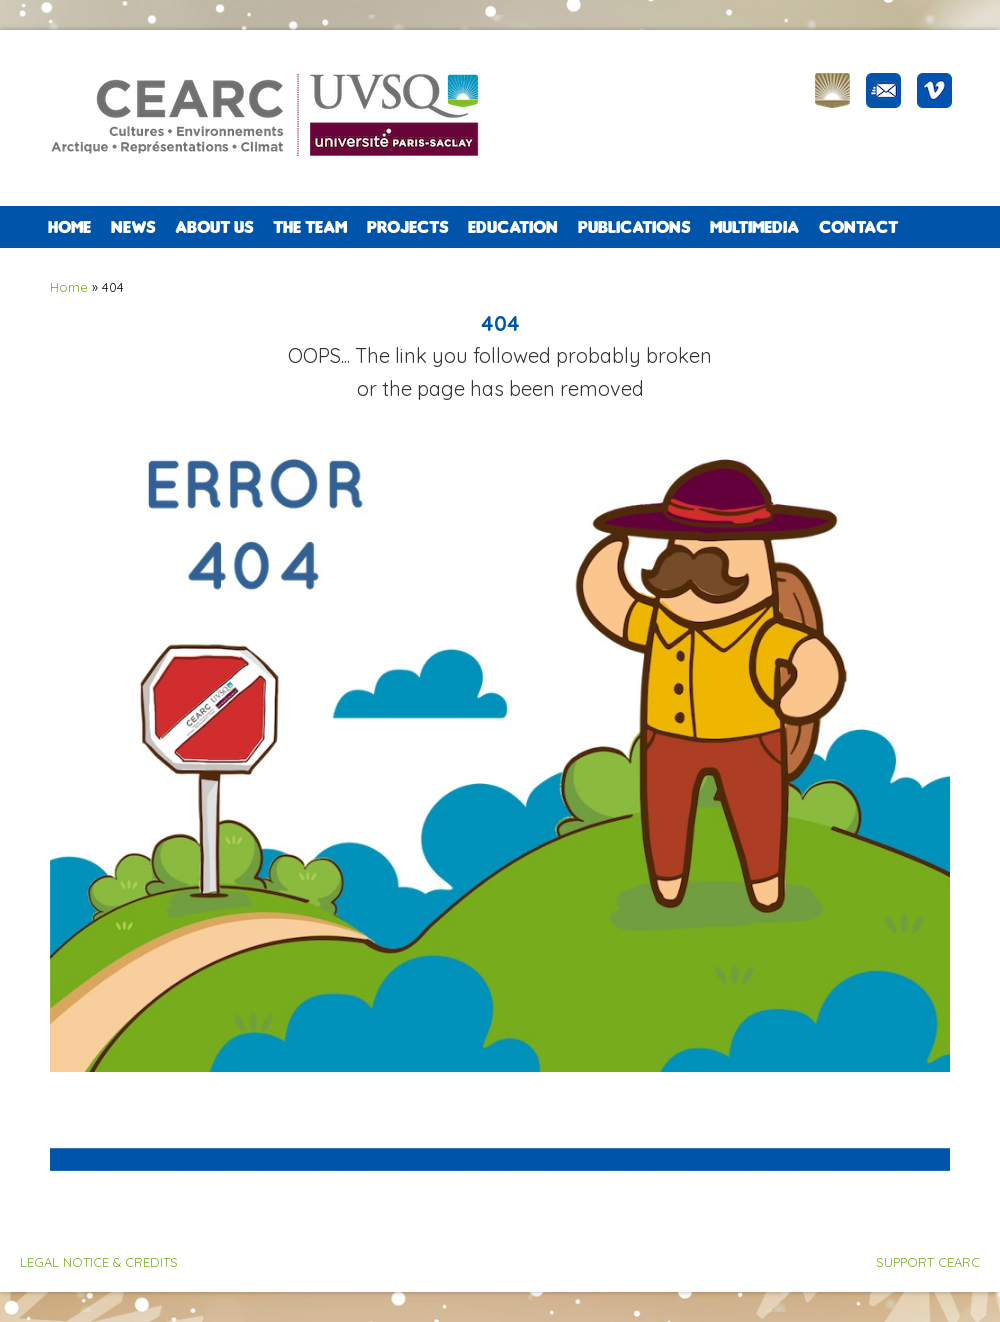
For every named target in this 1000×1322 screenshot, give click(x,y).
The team (310, 227)
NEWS (133, 227)
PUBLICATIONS (634, 227)
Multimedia (754, 227)
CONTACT (858, 227)
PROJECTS (407, 227)
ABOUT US (214, 227)
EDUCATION (513, 227)
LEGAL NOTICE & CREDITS (99, 1262)
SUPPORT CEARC (928, 1262)
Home (69, 227)
